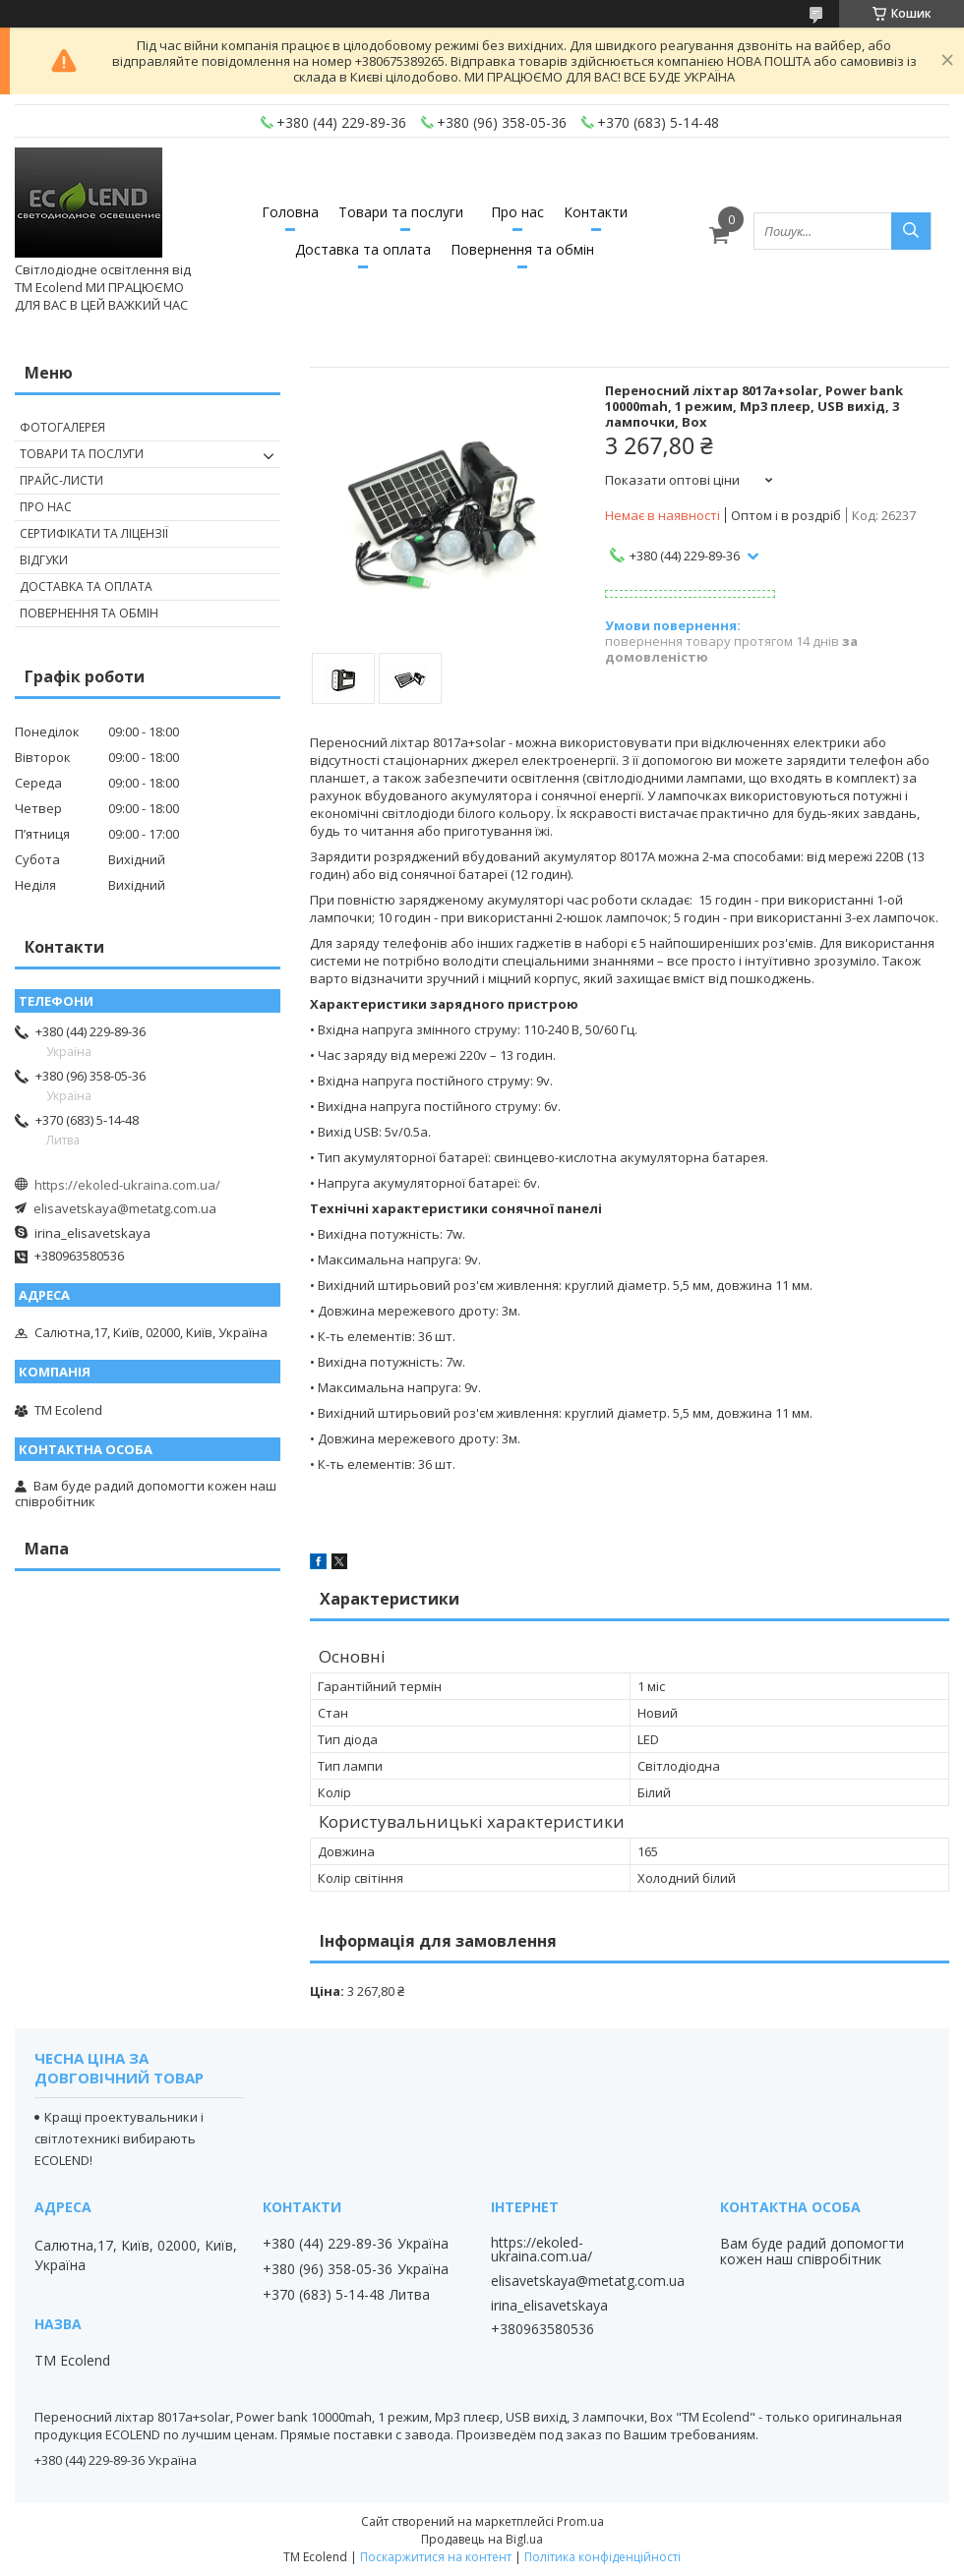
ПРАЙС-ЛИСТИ (61, 480)
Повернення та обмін (522, 249)
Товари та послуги (400, 212)
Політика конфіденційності (602, 2556)
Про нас (517, 212)
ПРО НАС (46, 506)
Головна (290, 212)
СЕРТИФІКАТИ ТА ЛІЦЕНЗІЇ (94, 533)
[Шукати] (911, 231)
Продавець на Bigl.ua (482, 2539)
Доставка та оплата (363, 249)
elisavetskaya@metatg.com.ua (124, 1208)
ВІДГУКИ (44, 560)
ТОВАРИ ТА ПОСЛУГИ (82, 453)
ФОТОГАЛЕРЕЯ (62, 427)
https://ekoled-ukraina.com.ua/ (127, 1185)
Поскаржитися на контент (436, 2556)
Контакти (596, 212)
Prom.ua (580, 2521)
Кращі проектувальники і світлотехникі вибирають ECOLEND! (119, 2138)
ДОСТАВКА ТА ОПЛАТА (86, 586)
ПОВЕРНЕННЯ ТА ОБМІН (89, 613)
